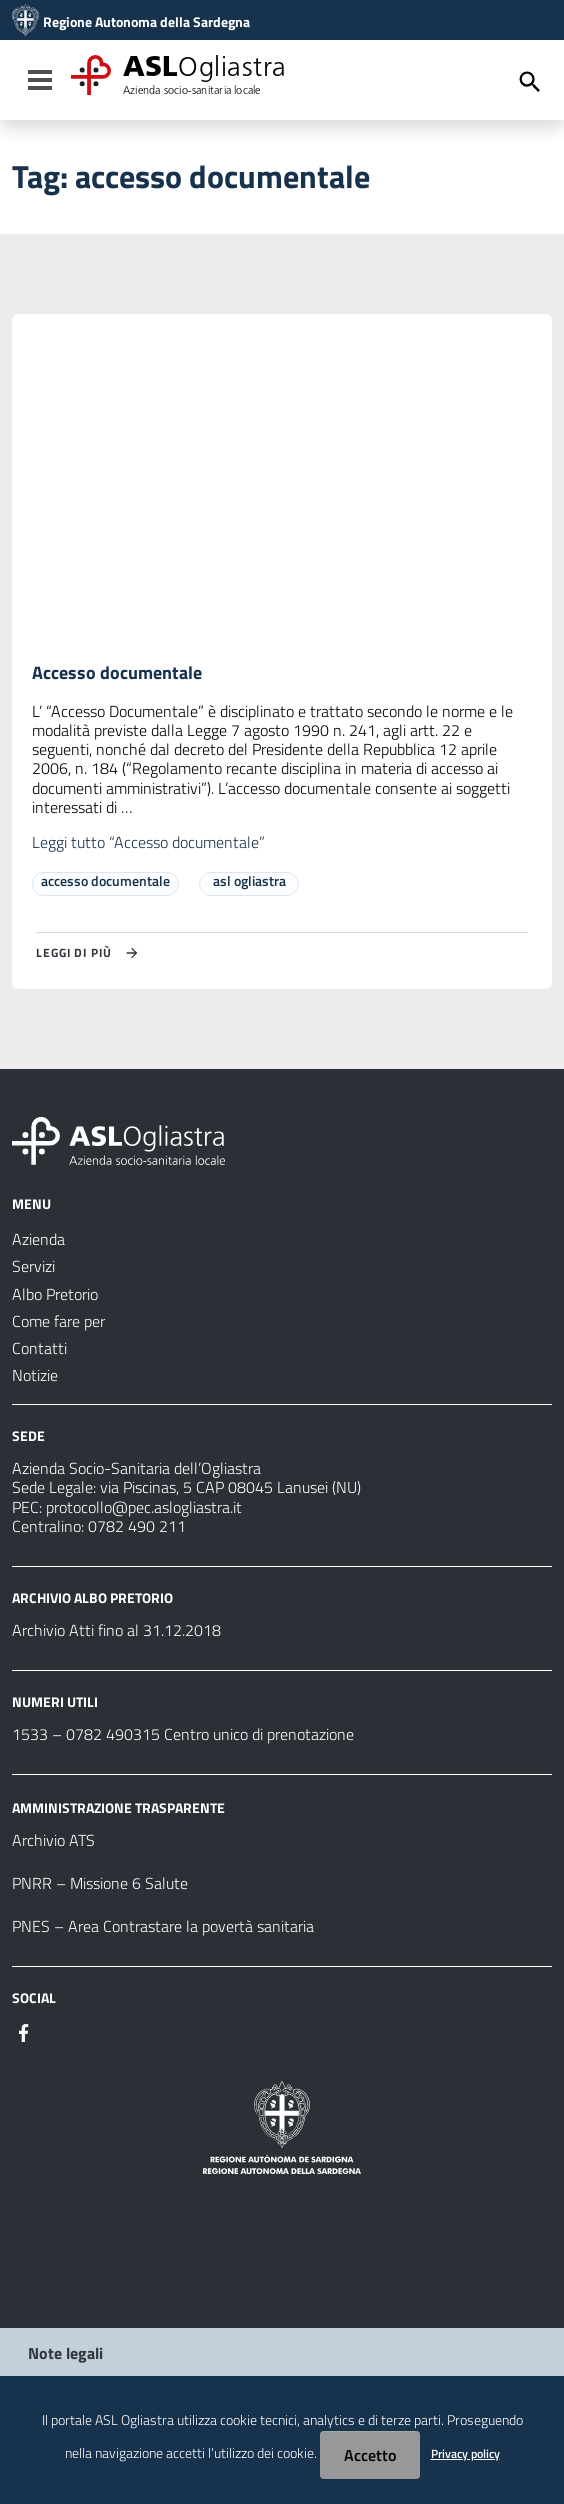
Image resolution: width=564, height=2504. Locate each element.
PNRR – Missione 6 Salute (100, 1883)
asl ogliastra (249, 880)
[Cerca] (530, 82)
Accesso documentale (117, 672)
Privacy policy (465, 2453)
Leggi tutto (148, 842)
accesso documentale (105, 880)
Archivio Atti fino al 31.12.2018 (116, 1630)
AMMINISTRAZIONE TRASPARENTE (118, 1807)
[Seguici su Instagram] (60, 2031)
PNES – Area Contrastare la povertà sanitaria (163, 1926)
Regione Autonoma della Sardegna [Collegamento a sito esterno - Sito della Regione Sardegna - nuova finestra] (146, 22)
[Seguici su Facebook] (24, 2031)
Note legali (65, 2353)
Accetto (370, 2455)
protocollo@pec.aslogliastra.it (144, 1507)
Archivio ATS (53, 1840)
